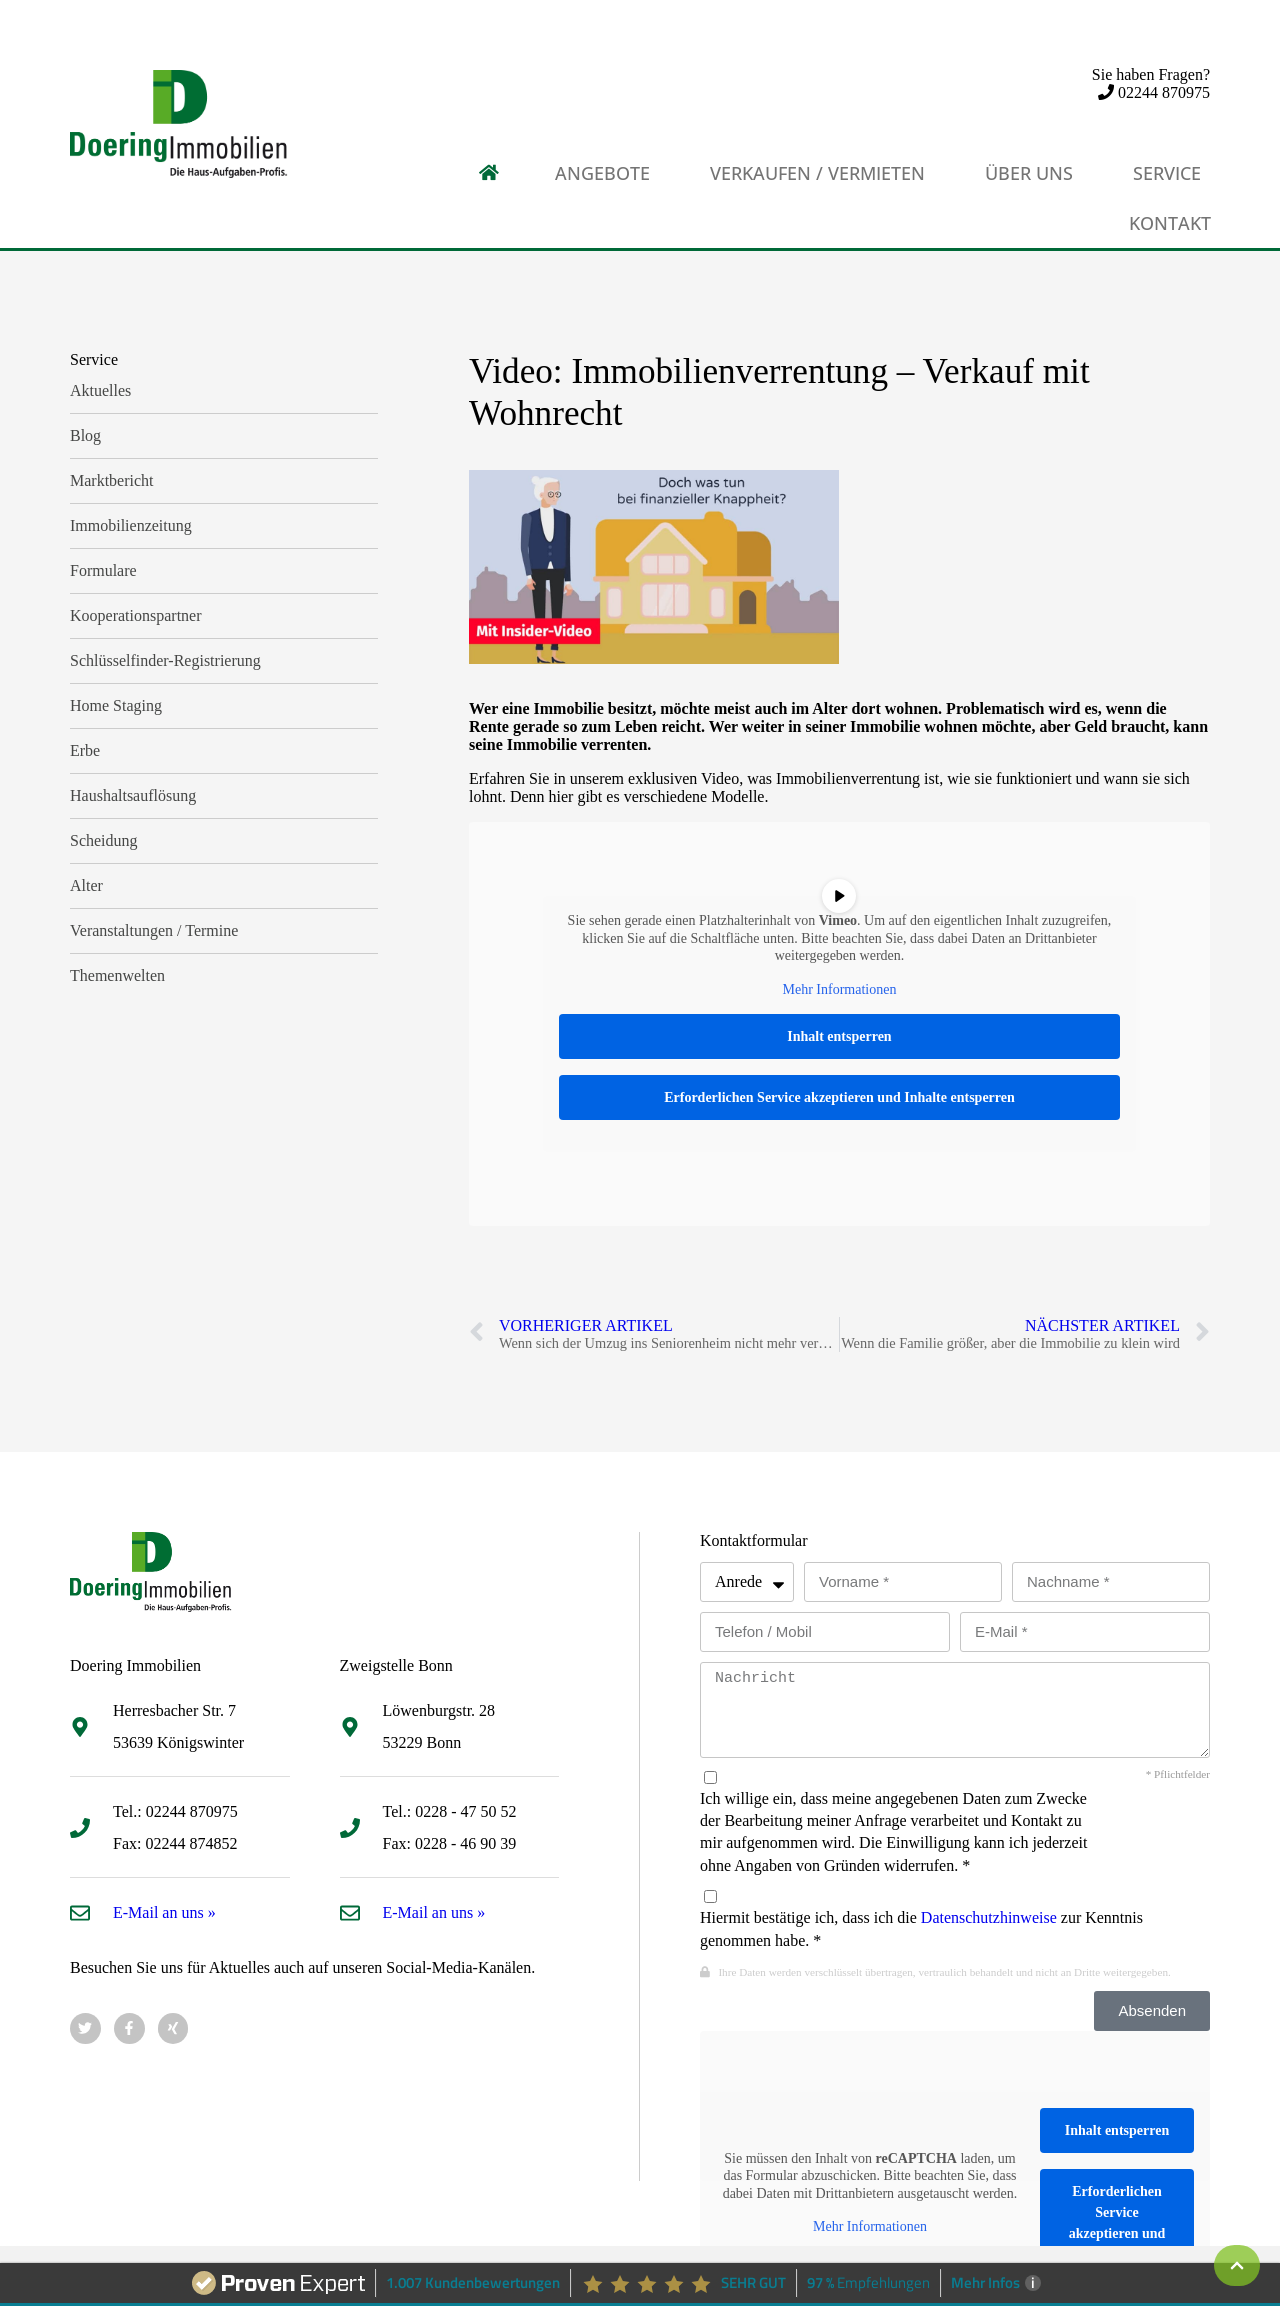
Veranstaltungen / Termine (154, 930)
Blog (85, 435)
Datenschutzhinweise (989, 1917)
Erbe (85, 750)
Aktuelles (100, 390)
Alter (86, 885)
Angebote (602, 173)
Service (1167, 173)
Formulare (103, 570)
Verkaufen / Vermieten (817, 173)
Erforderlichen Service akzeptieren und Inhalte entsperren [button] (839, 1097)
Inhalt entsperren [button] (839, 1036)
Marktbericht (112, 480)
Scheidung (104, 840)
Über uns (1029, 173)
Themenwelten (117, 975)
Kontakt (1170, 223)
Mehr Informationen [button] (840, 989)
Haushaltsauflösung (133, 795)
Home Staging (116, 705)
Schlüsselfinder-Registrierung (165, 660)
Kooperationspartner (136, 615)
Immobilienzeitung (131, 525)
